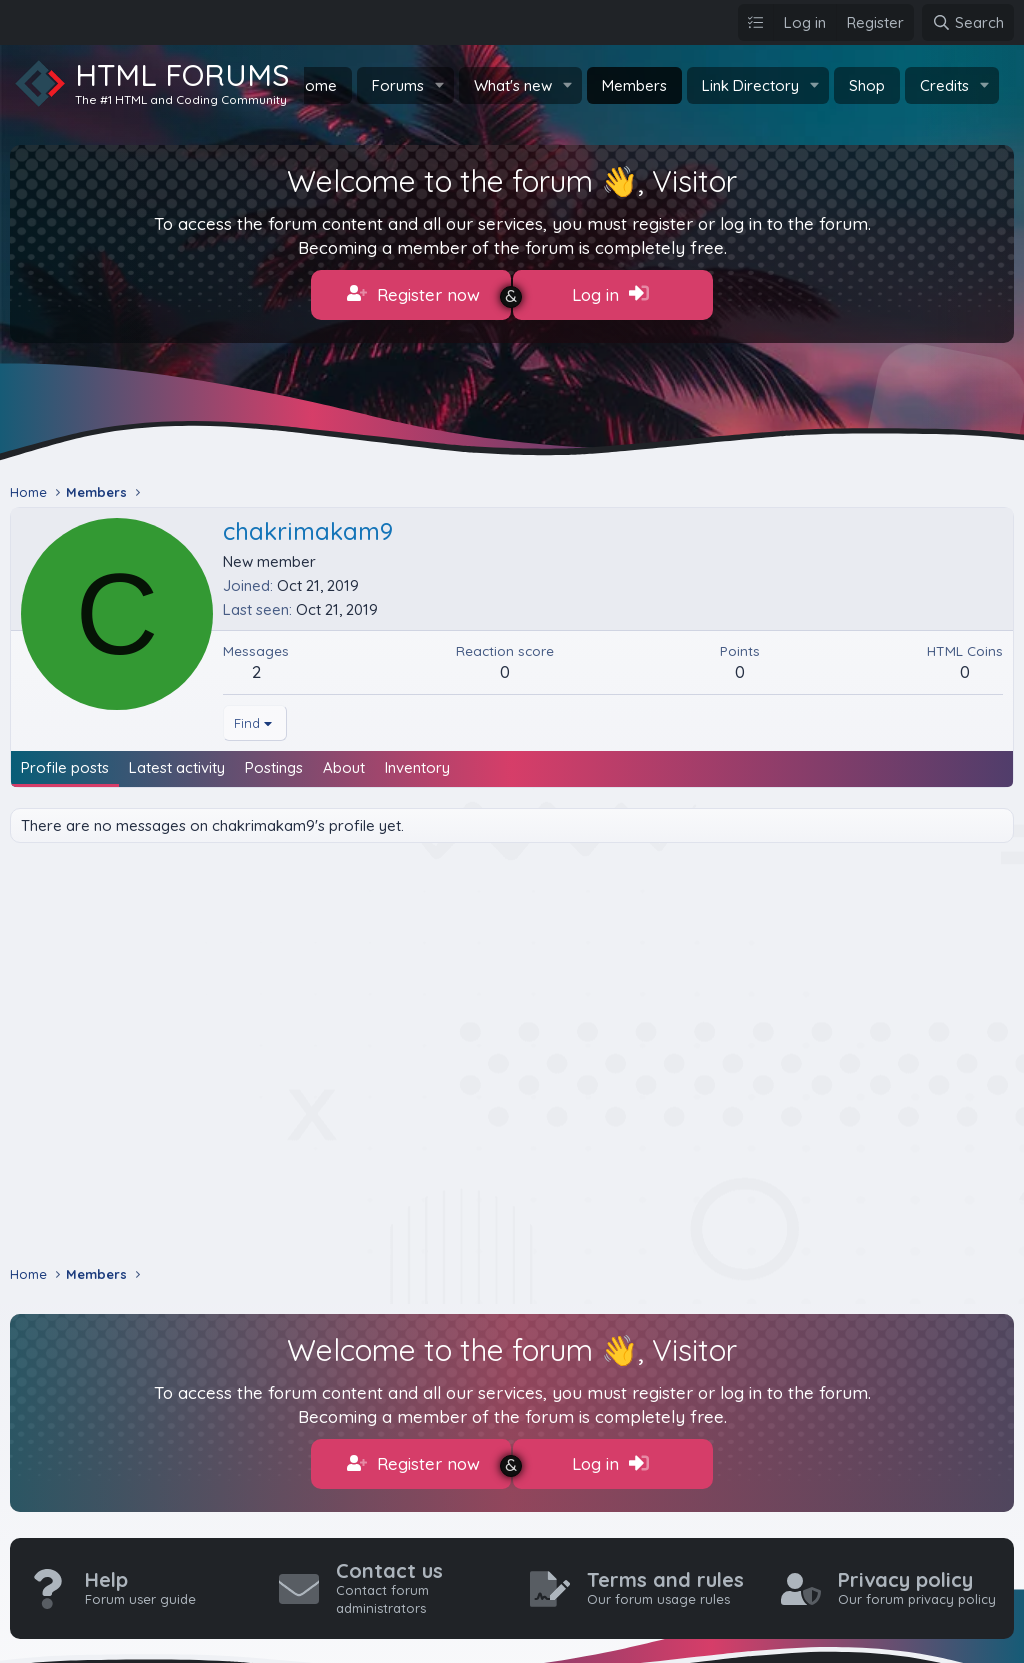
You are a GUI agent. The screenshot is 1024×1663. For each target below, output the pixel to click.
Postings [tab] (274, 759)
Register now (413, 294)
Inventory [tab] (417, 759)
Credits (944, 85)
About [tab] (344, 759)
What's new (513, 85)
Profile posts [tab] (65, 759)
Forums (398, 85)
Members (634, 85)
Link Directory (750, 85)
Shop (867, 85)
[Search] (968, 22)
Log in (610, 294)
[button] (440, 85)
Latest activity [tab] (177, 759)
